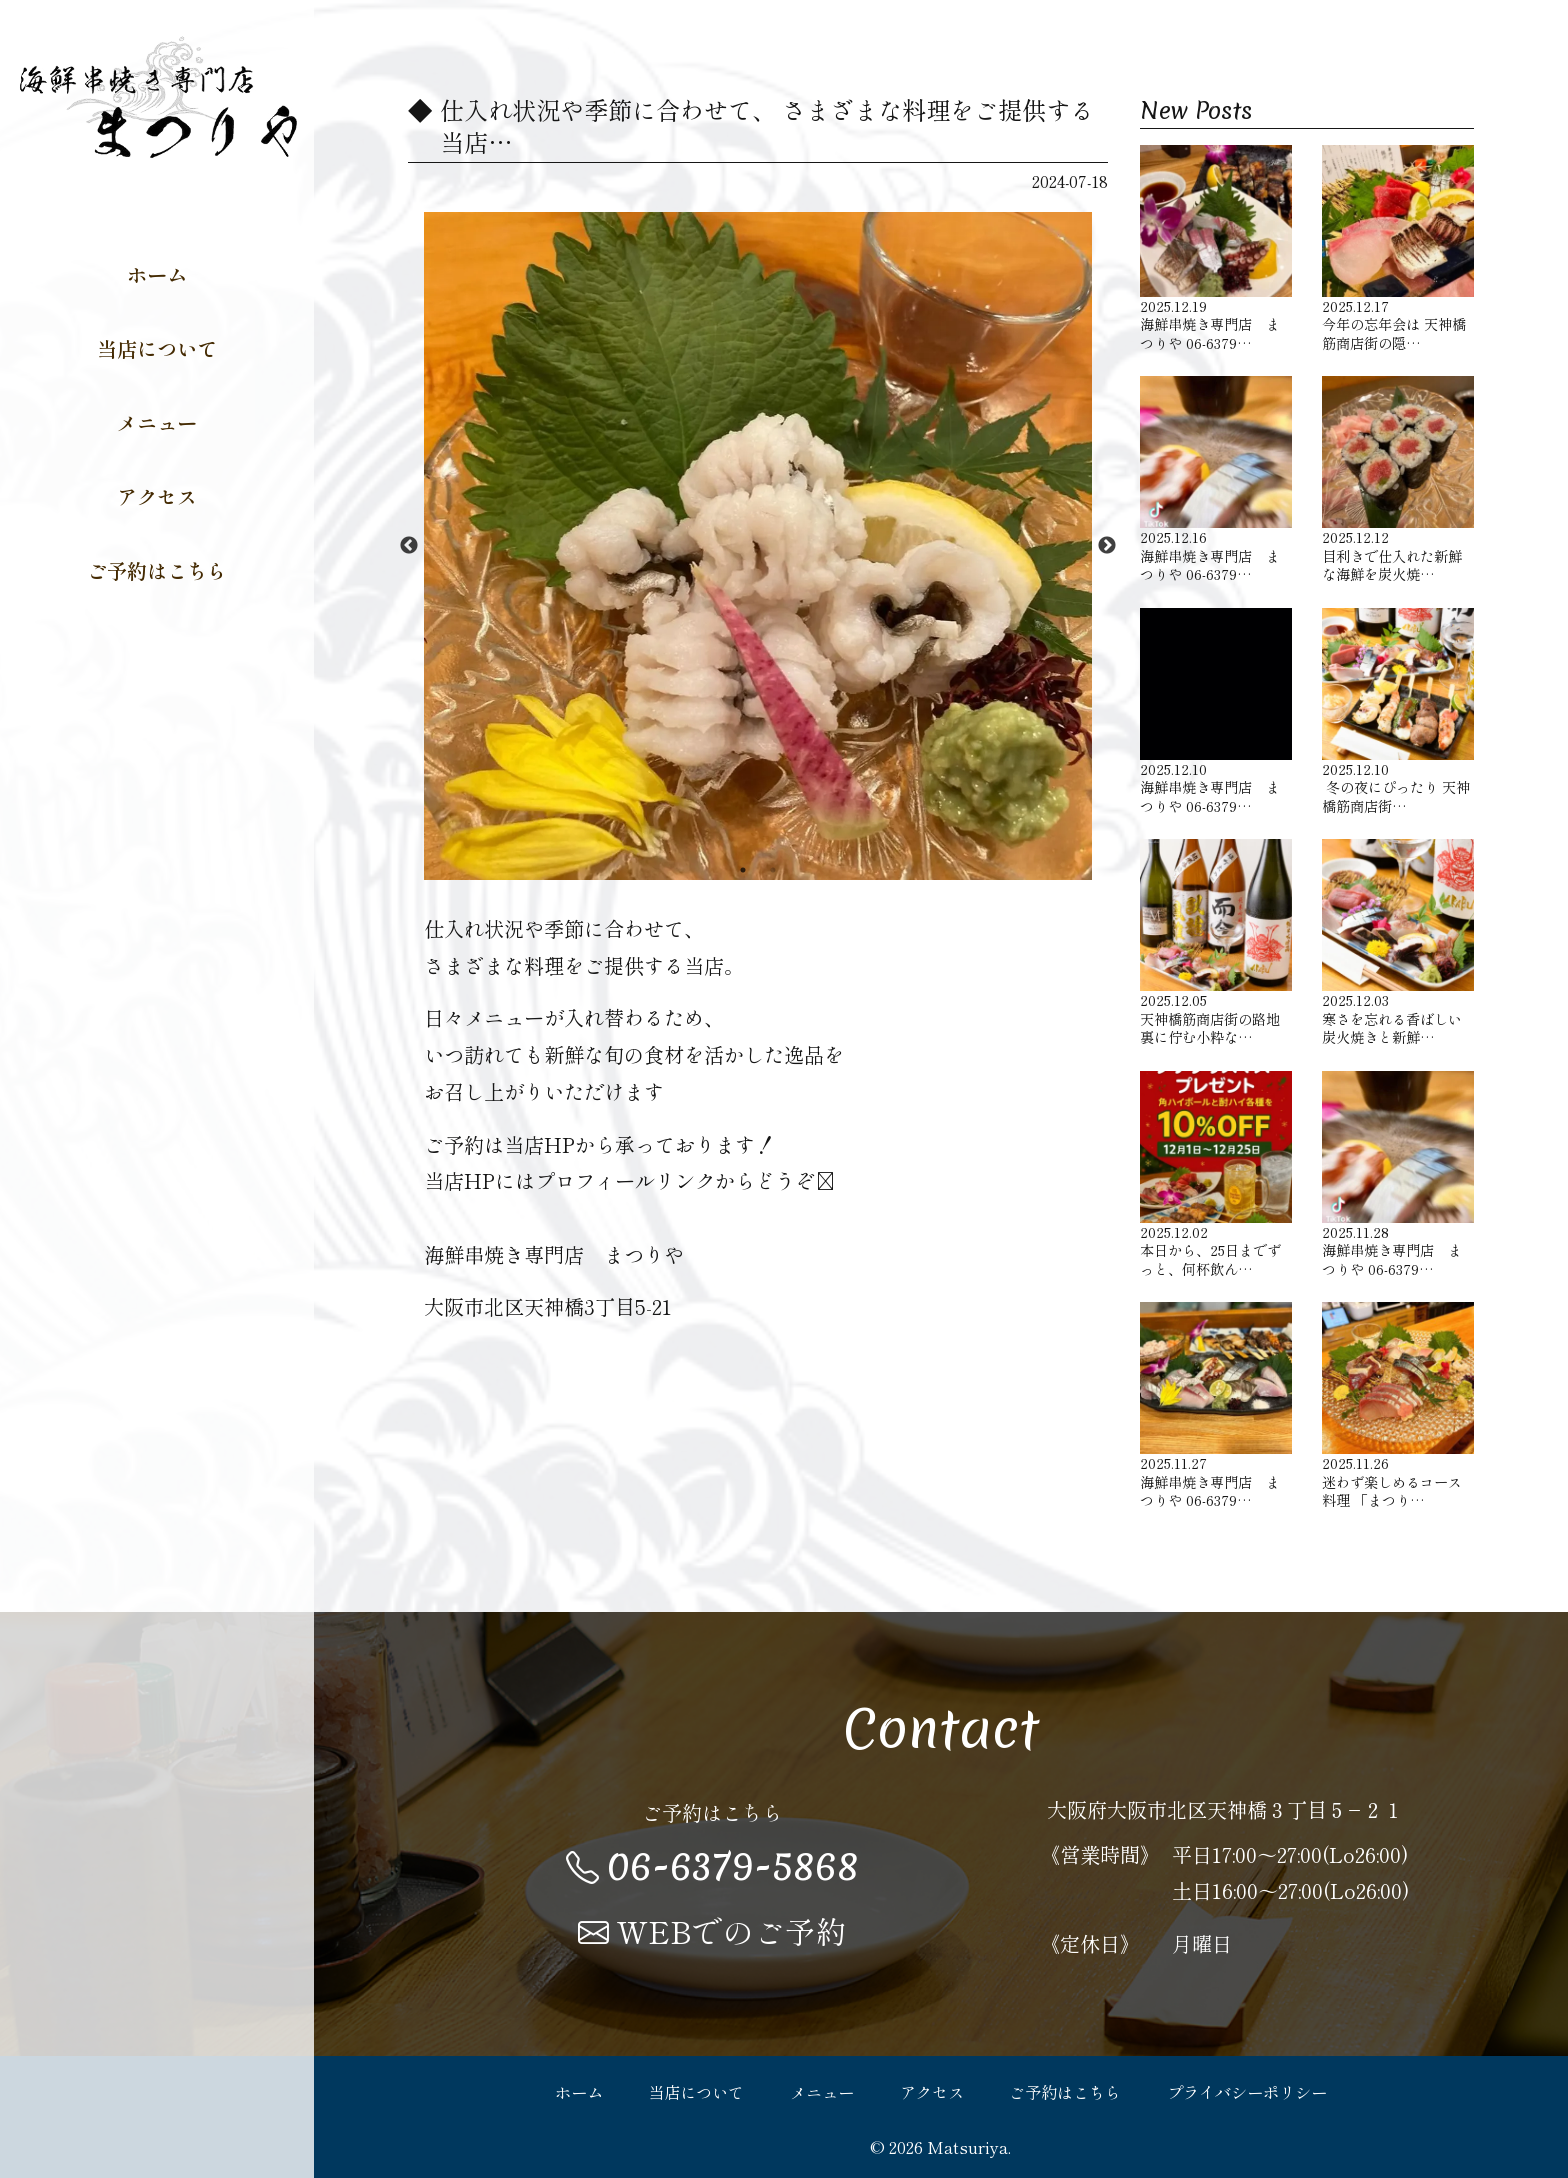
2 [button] (773, 870)
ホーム (157, 274)
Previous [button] (409, 546)
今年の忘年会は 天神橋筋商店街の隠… (1398, 249)
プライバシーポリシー (1247, 2092)
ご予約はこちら (157, 570)
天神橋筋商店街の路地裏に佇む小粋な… (1216, 943)
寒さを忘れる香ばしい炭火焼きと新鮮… (1398, 943)
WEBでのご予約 (712, 1931)
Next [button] (1107, 546)
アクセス (157, 496)
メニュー (157, 422)
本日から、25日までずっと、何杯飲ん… (1216, 1175)
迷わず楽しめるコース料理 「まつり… (1398, 1406)
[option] (758, 546)
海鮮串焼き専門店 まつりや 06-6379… (1216, 249)
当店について (157, 348)
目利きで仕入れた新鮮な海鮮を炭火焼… (1398, 480)
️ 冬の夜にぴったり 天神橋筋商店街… (1398, 712)
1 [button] (743, 870)
